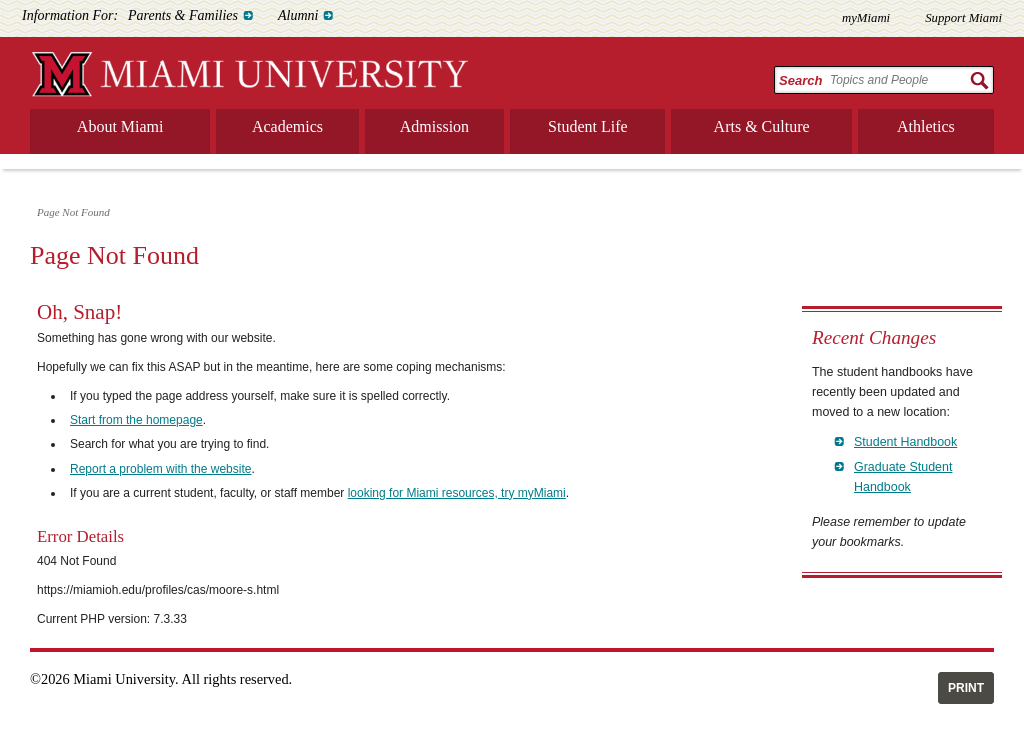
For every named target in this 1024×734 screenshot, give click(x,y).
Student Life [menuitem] (588, 126)
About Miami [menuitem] (120, 126)
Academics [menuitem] (287, 126)
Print (966, 688)
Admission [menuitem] (434, 126)
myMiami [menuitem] (866, 18)
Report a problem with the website (160, 469)
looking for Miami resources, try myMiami (457, 493)
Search (800, 80)
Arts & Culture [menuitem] (762, 126)
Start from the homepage (136, 420)
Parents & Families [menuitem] (183, 15)
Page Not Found (73, 212)
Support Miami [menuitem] (963, 18)
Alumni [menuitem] (298, 15)
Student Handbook (905, 442)
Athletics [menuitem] (926, 126)
